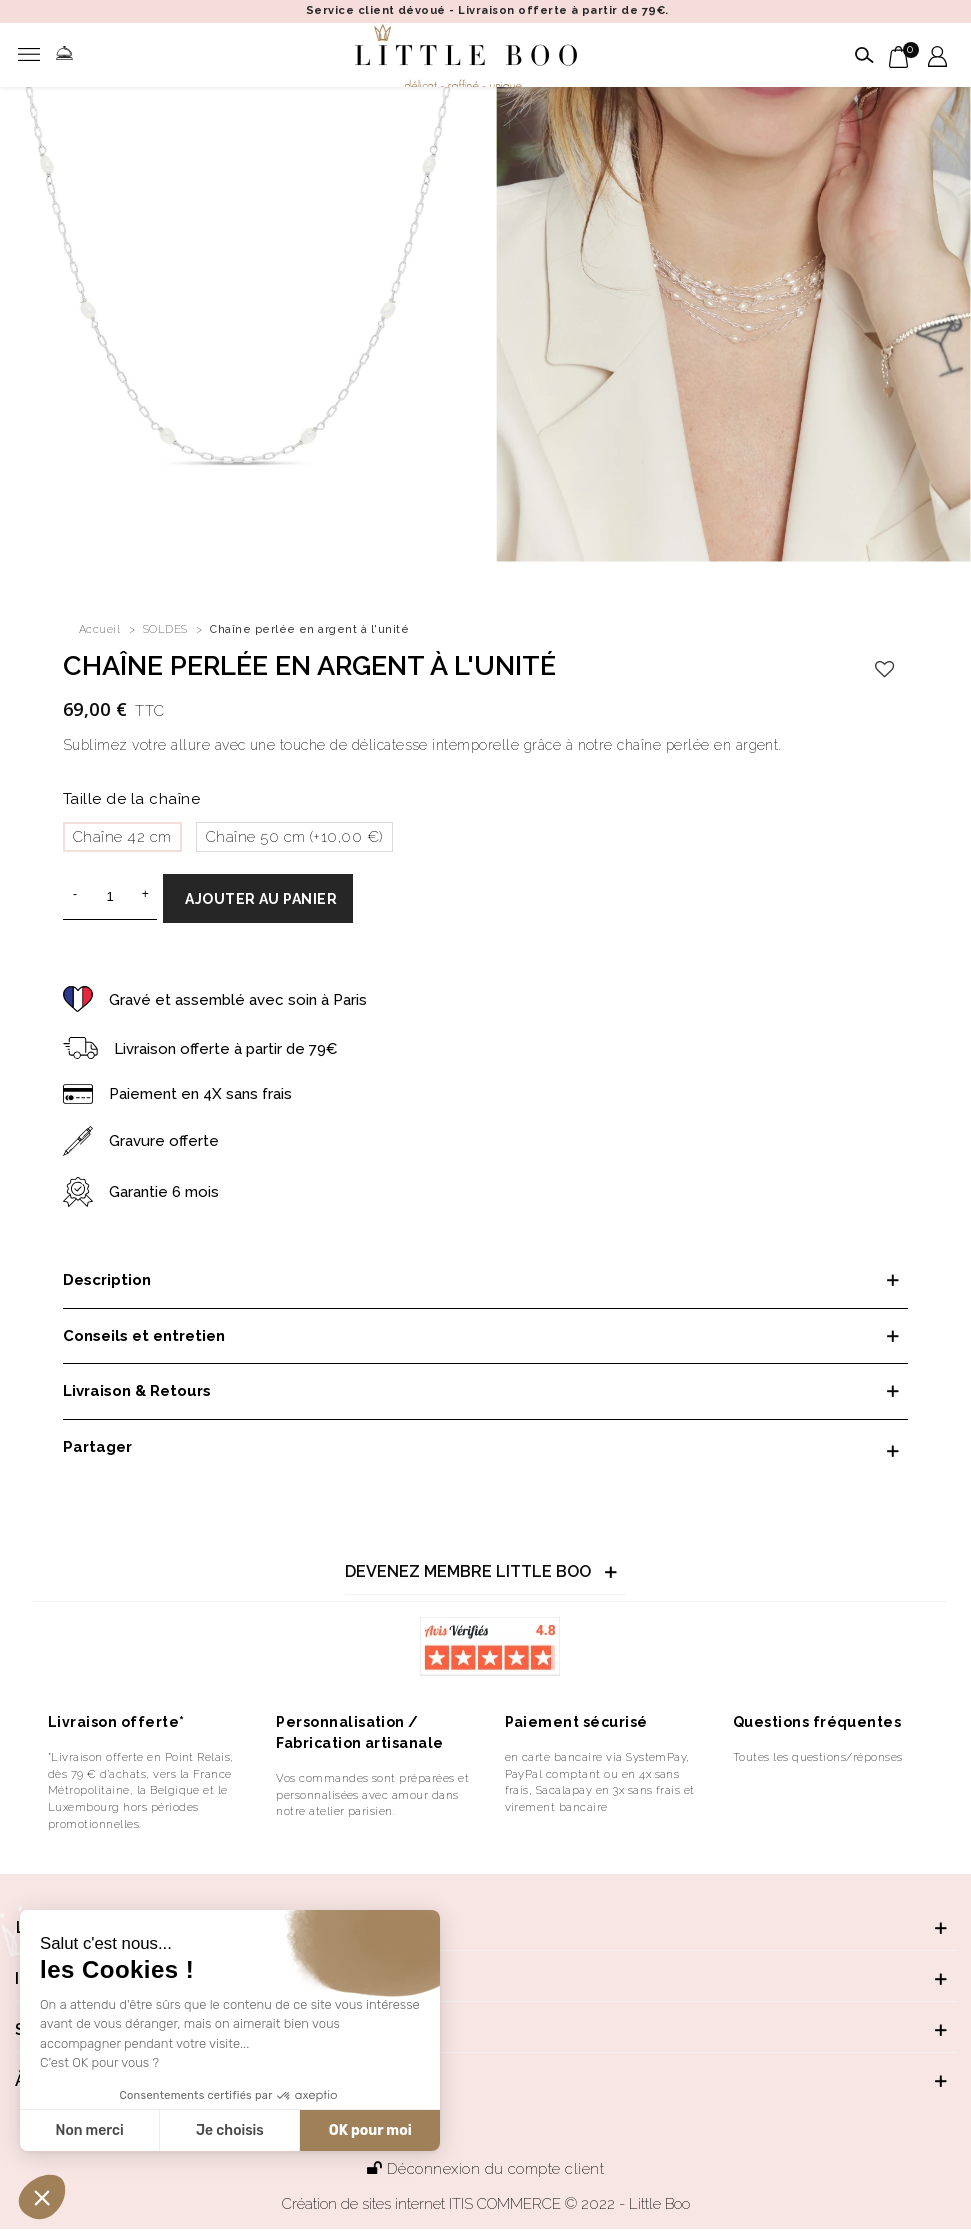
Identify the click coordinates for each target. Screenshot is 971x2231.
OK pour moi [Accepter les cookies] (370, 2130)
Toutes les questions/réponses (818, 1757)
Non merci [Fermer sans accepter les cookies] (89, 2130)
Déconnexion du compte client (485, 2169)
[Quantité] (110, 897)
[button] (42, 2197)
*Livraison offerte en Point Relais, (141, 1757)
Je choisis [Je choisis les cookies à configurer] (230, 2130)
